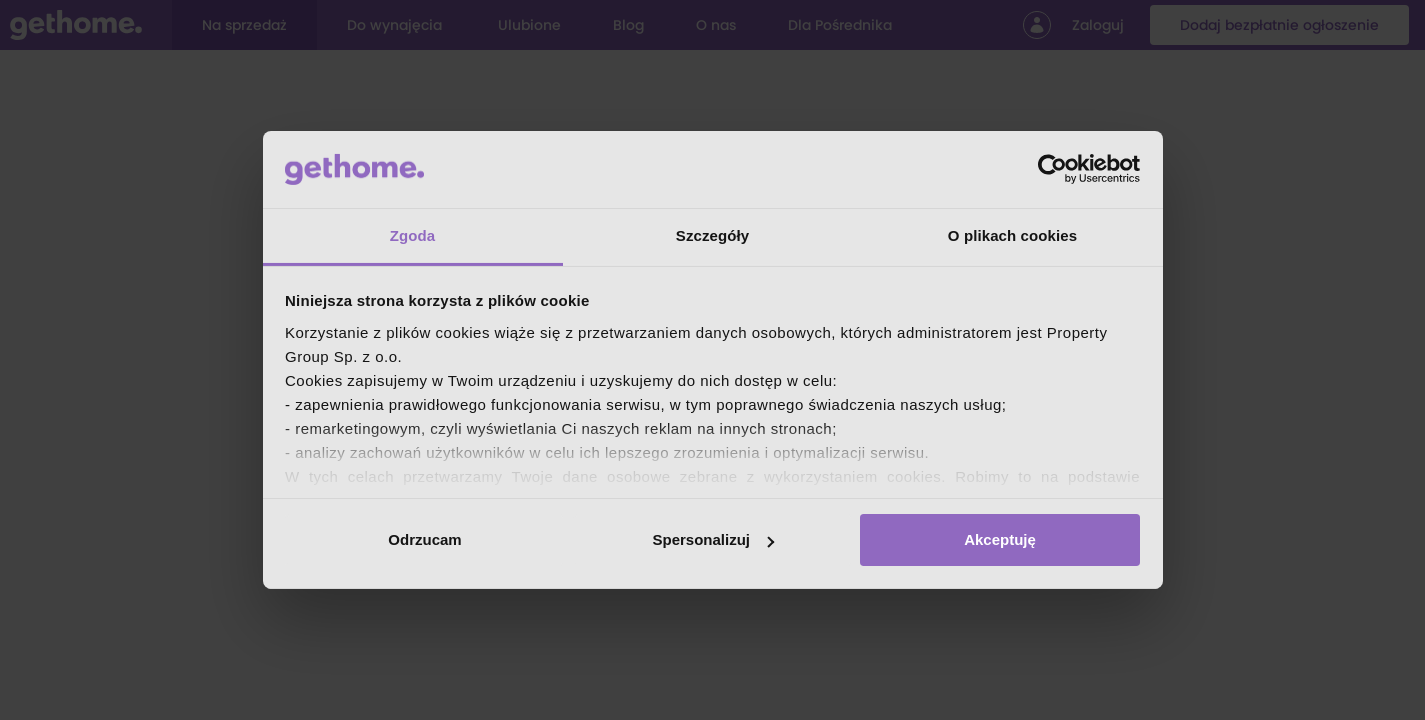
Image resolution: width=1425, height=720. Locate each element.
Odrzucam (424, 539)
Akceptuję (1000, 539)
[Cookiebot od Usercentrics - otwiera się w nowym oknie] (1052, 169)
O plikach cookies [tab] (1012, 235)
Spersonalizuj (713, 539)
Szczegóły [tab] (712, 235)
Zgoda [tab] (413, 235)
